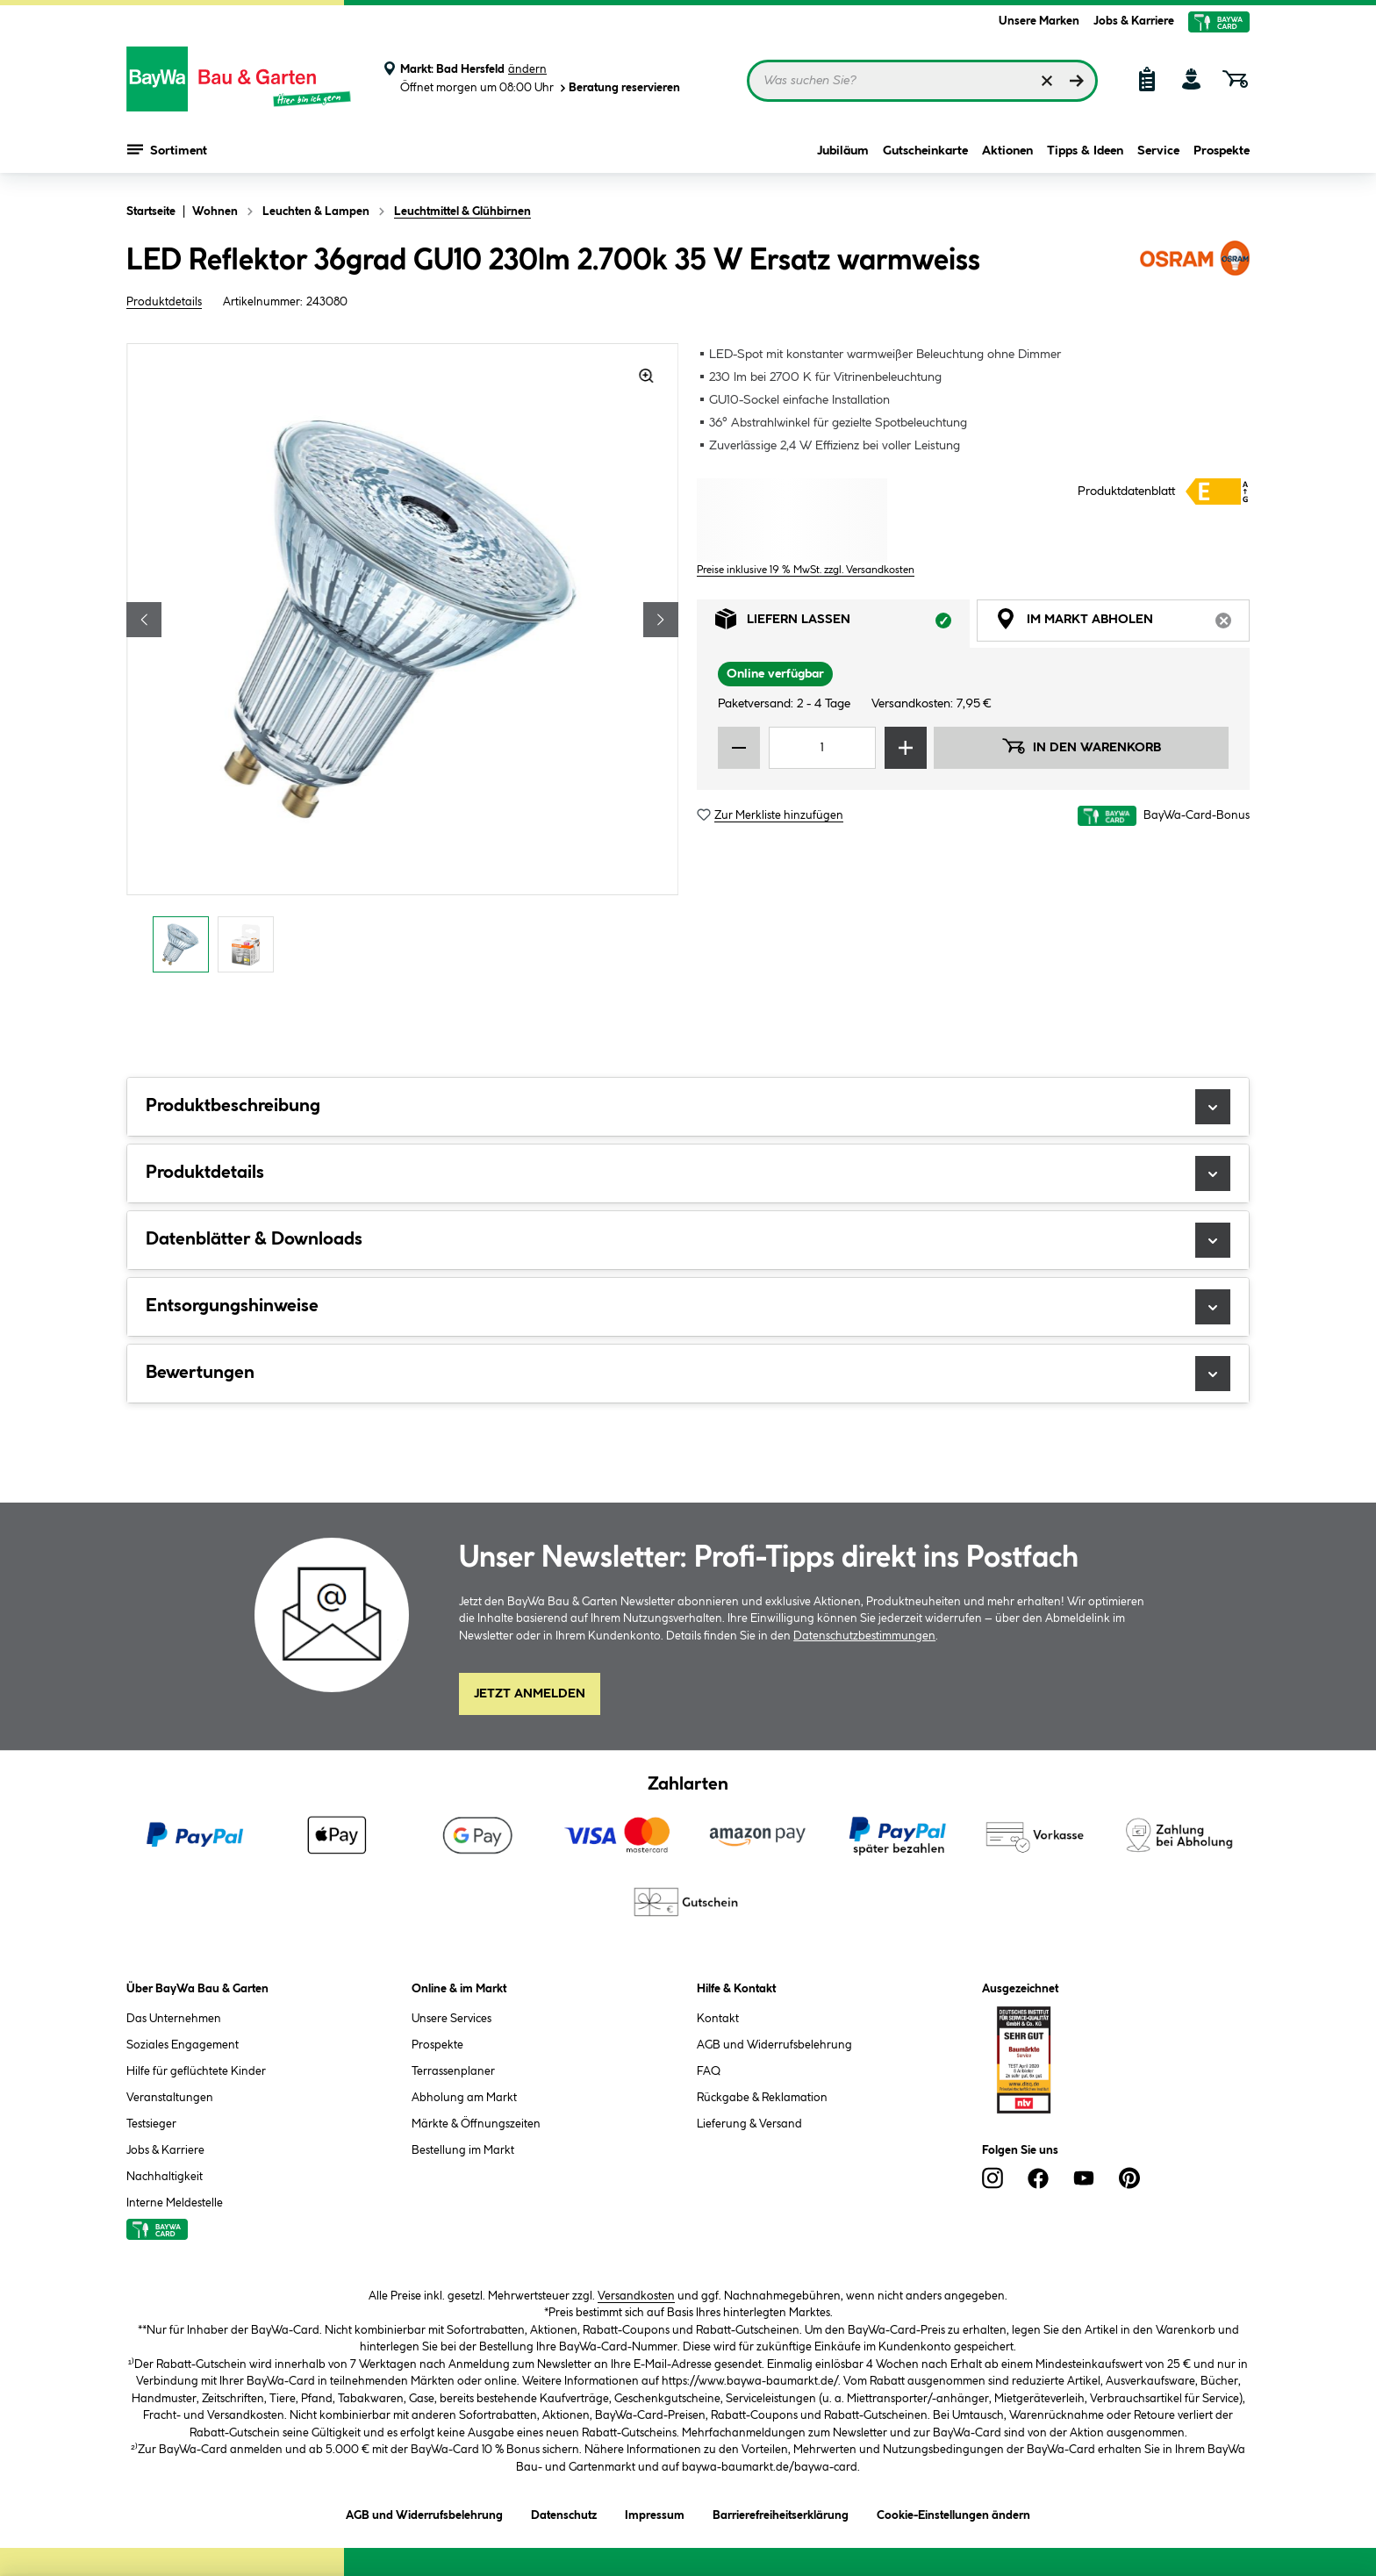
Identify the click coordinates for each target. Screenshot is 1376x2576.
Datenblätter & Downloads (688, 1240)
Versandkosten (636, 2296)
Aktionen (1007, 151)
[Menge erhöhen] (906, 748)
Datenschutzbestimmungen (864, 1636)
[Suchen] (1077, 81)
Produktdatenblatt (1126, 491)
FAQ (708, 2071)
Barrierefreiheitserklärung (781, 2512)
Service (1158, 151)
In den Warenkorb (1081, 746)
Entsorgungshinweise (688, 1306)
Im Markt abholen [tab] (1122, 623)
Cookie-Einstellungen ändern (953, 2512)
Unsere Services (451, 2018)
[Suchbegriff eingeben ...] (922, 81)
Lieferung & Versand (749, 2124)
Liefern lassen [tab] (842, 623)
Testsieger (151, 2124)
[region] (403, 662)
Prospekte (1221, 151)
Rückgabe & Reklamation (762, 2097)
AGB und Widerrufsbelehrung (774, 2045)
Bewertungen (688, 1373)
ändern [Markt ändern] (527, 69)
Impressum (654, 2512)
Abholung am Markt (464, 2097)
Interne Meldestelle (174, 2203)
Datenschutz (564, 2512)
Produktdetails (164, 302)
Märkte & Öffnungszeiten (476, 2124)
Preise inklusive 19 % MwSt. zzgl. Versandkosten (805, 570)
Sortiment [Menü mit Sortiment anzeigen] (167, 149)
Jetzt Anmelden (529, 1694)
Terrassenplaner (453, 2071)
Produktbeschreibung (688, 1106)
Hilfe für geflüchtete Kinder (196, 2071)
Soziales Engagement (182, 2045)
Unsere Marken (1039, 21)
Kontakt (718, 2018)
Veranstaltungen (169, 2097)
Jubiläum (843, 151)
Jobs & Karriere (1133, 21)
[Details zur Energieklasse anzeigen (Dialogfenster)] (1218, 491)
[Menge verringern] (739, 748)
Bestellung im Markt (463, 2150)
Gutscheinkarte (925, 151)
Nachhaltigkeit (164, 2176)
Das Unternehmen (173, 2018)
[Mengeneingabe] (822, 748)
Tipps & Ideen (1085, 151)
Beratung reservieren (618, 88)
